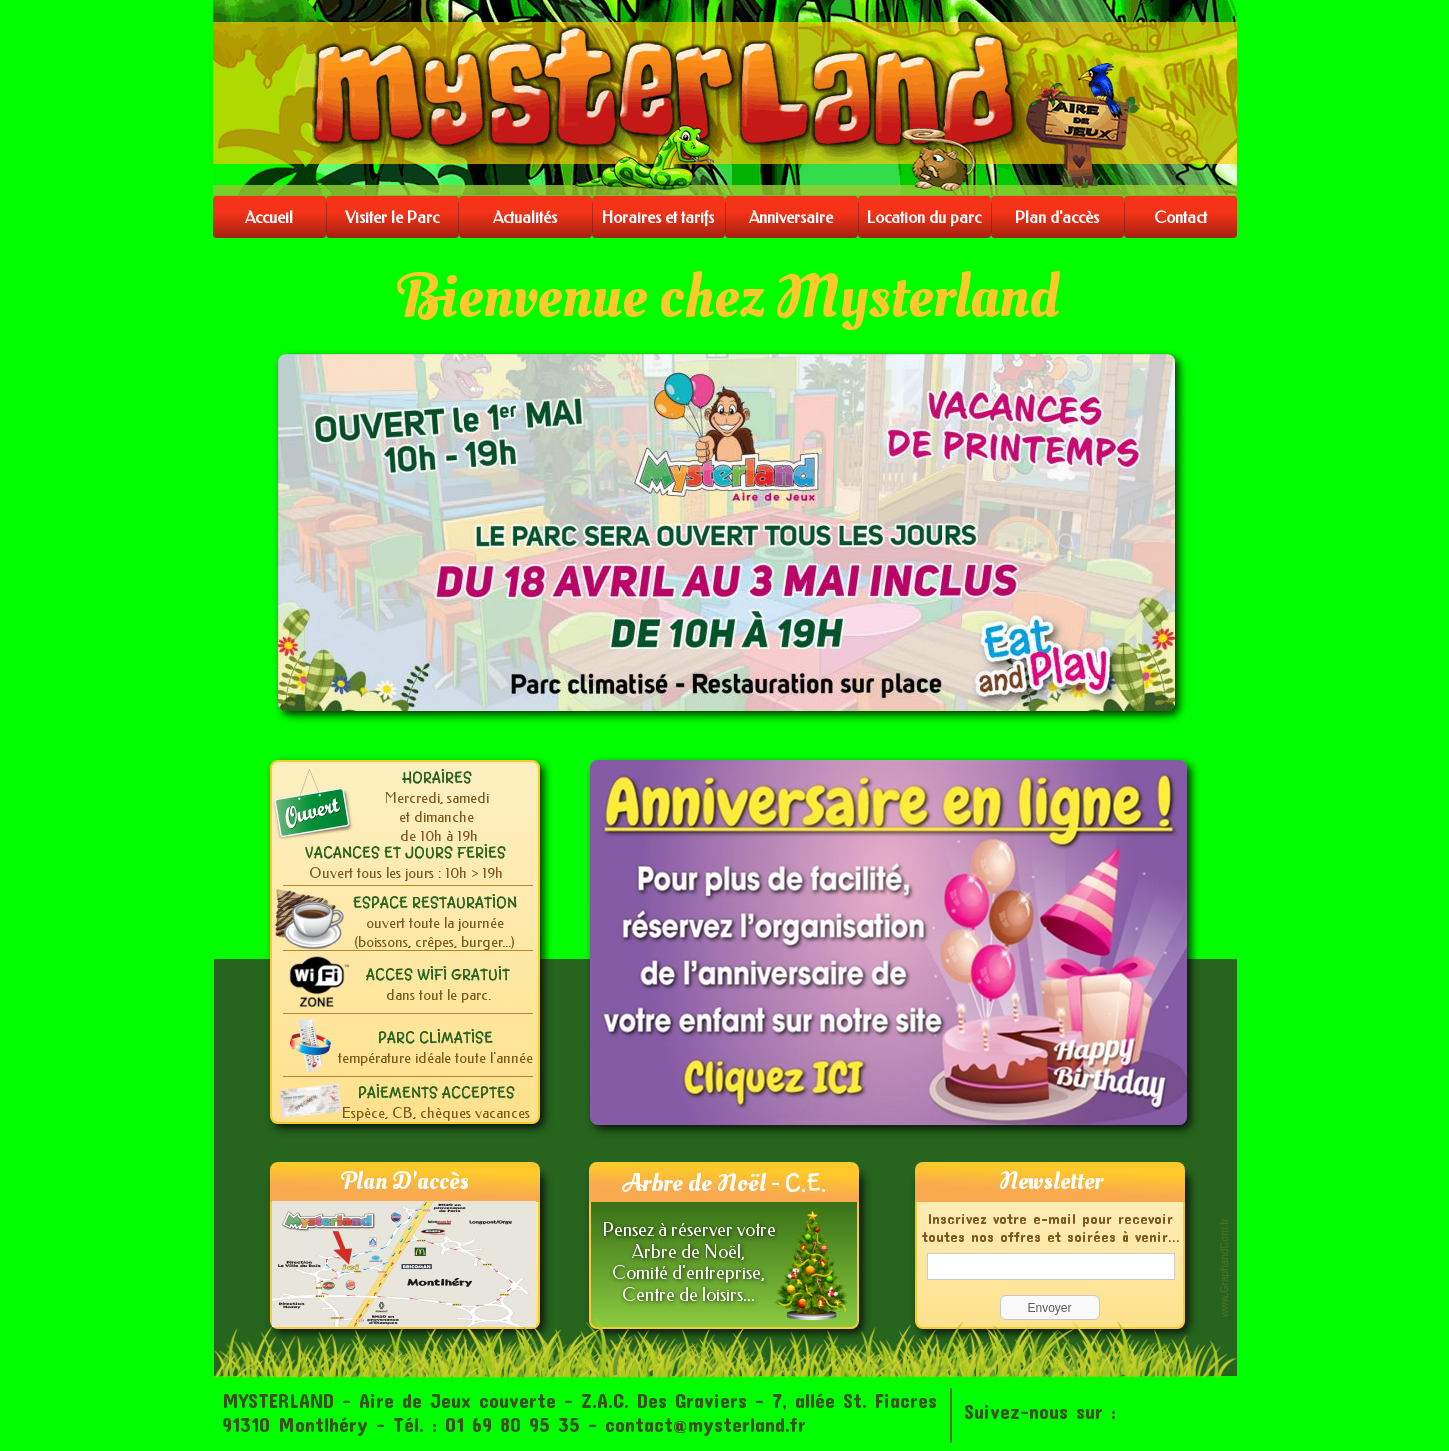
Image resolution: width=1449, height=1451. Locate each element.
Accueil (269, 217)
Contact (1180, 217)
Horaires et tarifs (658, 217)
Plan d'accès (1057, 217)
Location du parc (924, 217)
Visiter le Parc (392, 217)
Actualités (525, 217)
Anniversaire (791, 217)
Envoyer (1049, 1308)
